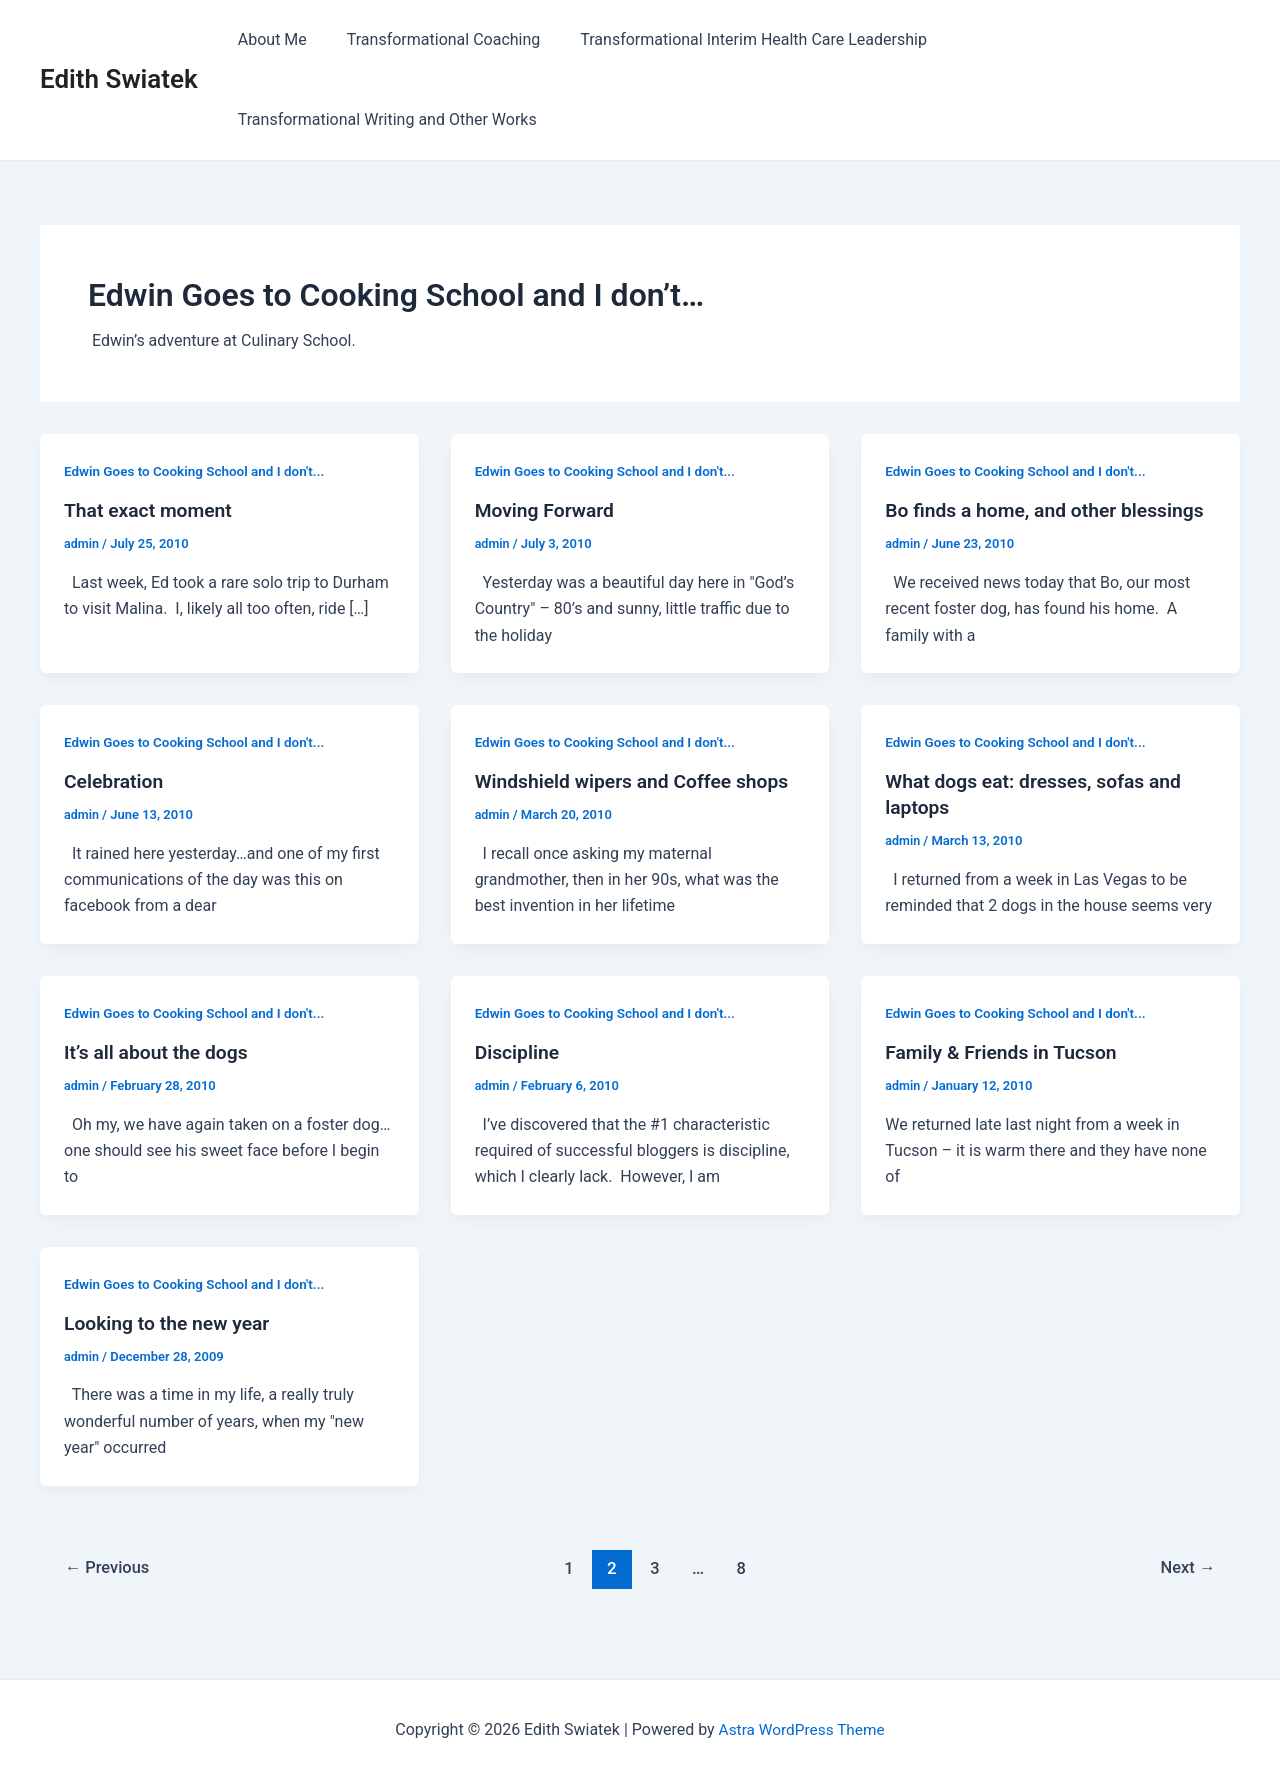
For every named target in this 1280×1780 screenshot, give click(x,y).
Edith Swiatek (119, 79)
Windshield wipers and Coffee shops (638, 807)
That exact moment (151, 510)
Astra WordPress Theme (801, 1729)
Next (1186, 1593)
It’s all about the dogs (159, 1078)
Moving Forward (547, 510)
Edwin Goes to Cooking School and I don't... (199, 471)
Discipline (519, 1078)
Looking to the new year (170, 1349)
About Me (268, 39)
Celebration (115, 807)
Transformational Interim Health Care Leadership (733, 39)
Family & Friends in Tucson (1005, 1078)
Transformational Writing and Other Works (383, 119)
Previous (110, 1593)
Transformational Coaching (432, 39)
